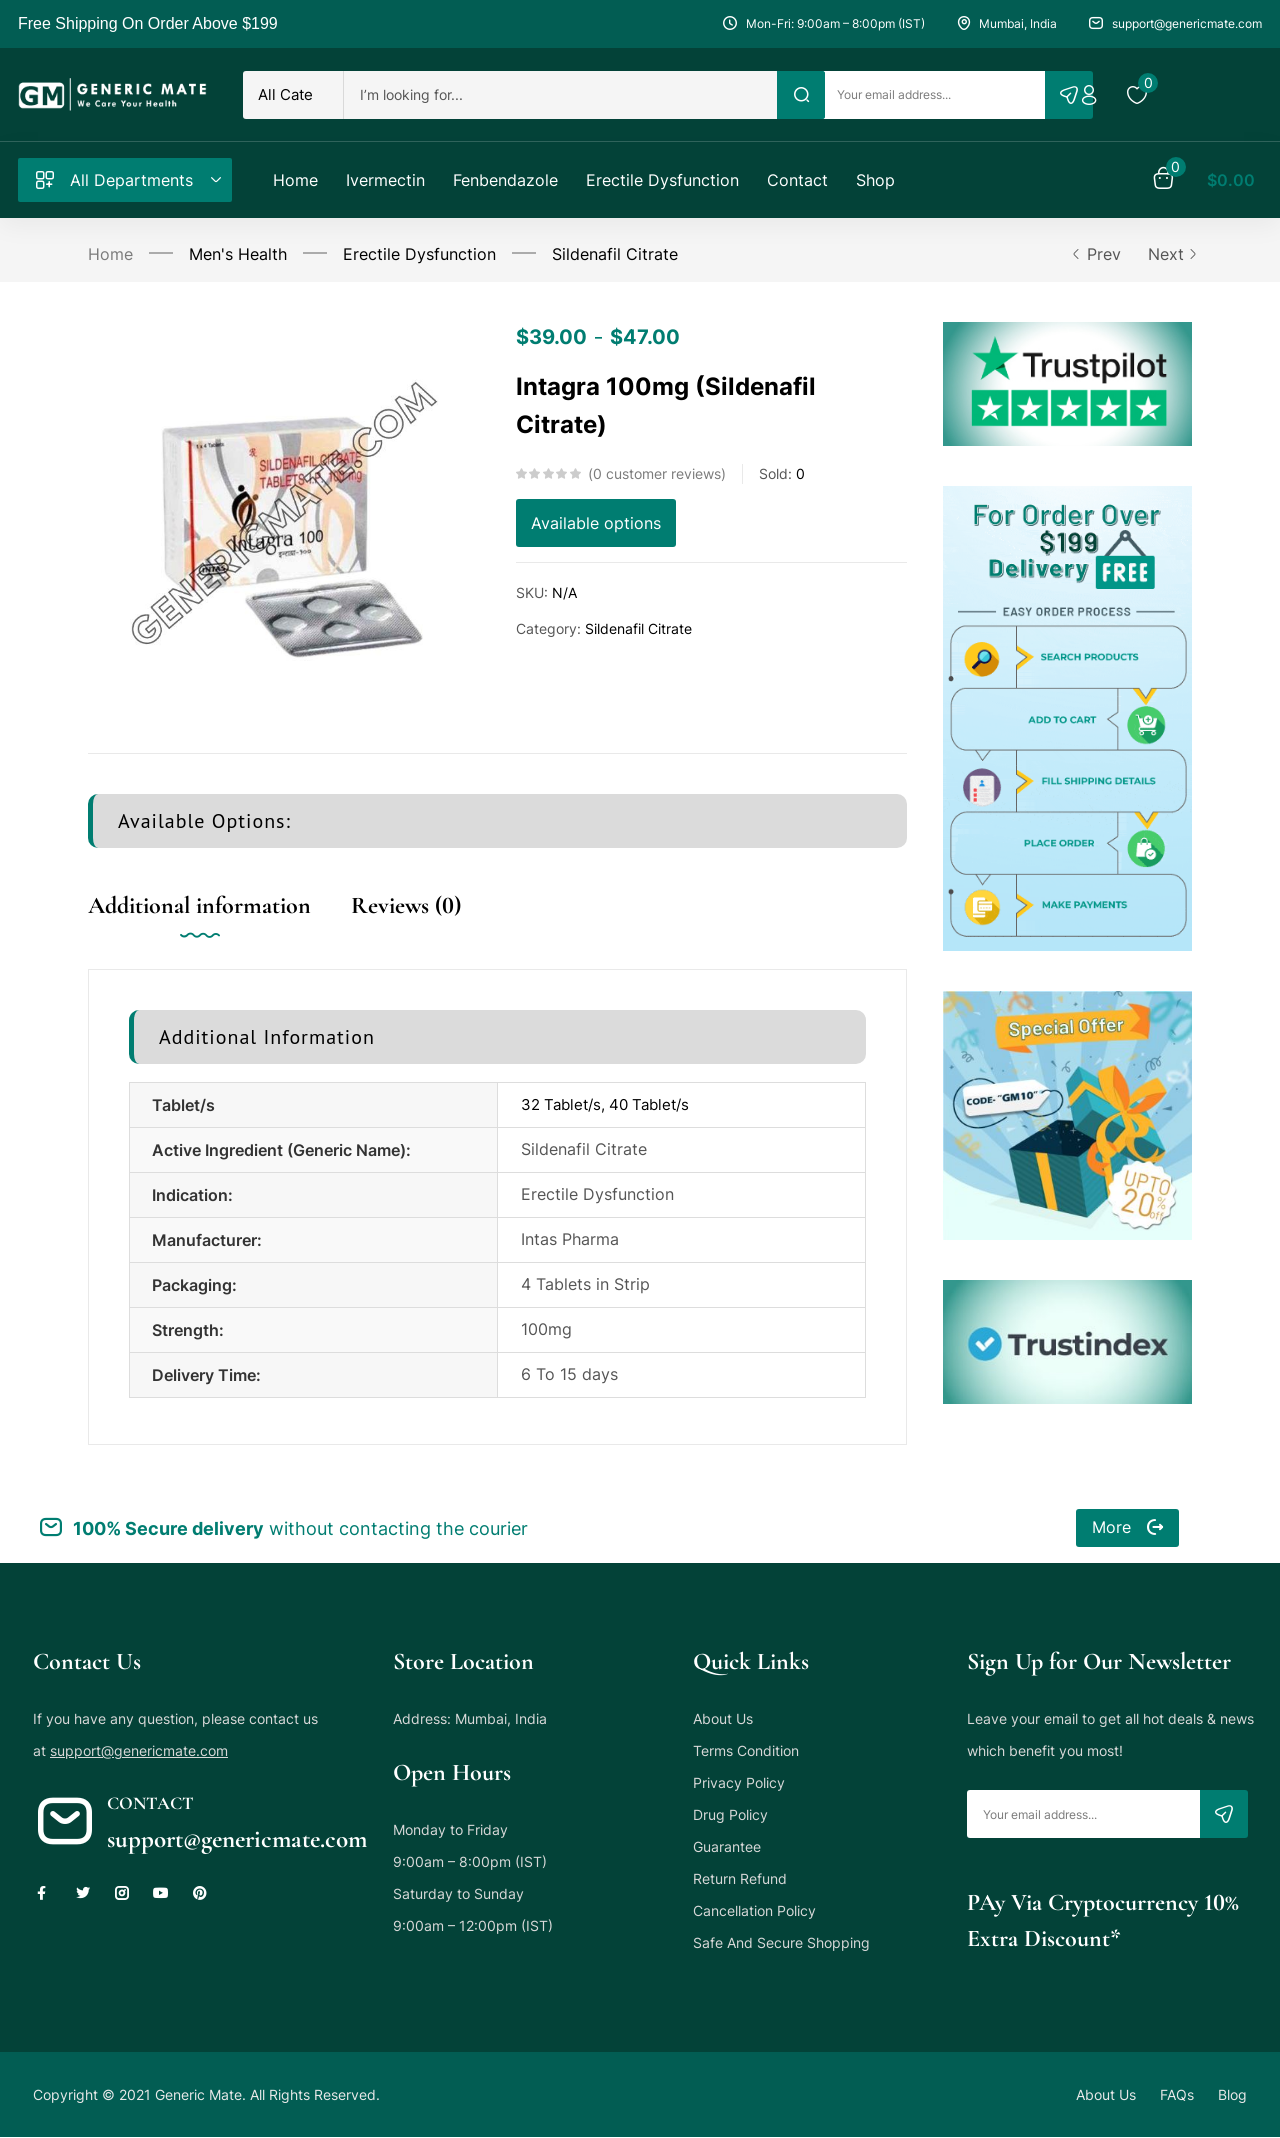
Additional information (199, 905)
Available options (596, 523)
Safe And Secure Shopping (781, 1942)
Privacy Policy (739, 1782)
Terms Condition (746, 1750)
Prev (1096, 254)
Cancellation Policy (754, 1910)
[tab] (219, 926)
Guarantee (727, 1846)
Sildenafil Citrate (615, 254)
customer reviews (657, 474)
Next (1170, 254)
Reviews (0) (406, 905)
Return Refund (740, 1878)
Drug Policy (730, 1814)
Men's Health (238, 254)
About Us (723, 1718)
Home (110, 254)
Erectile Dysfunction (419, 254)
